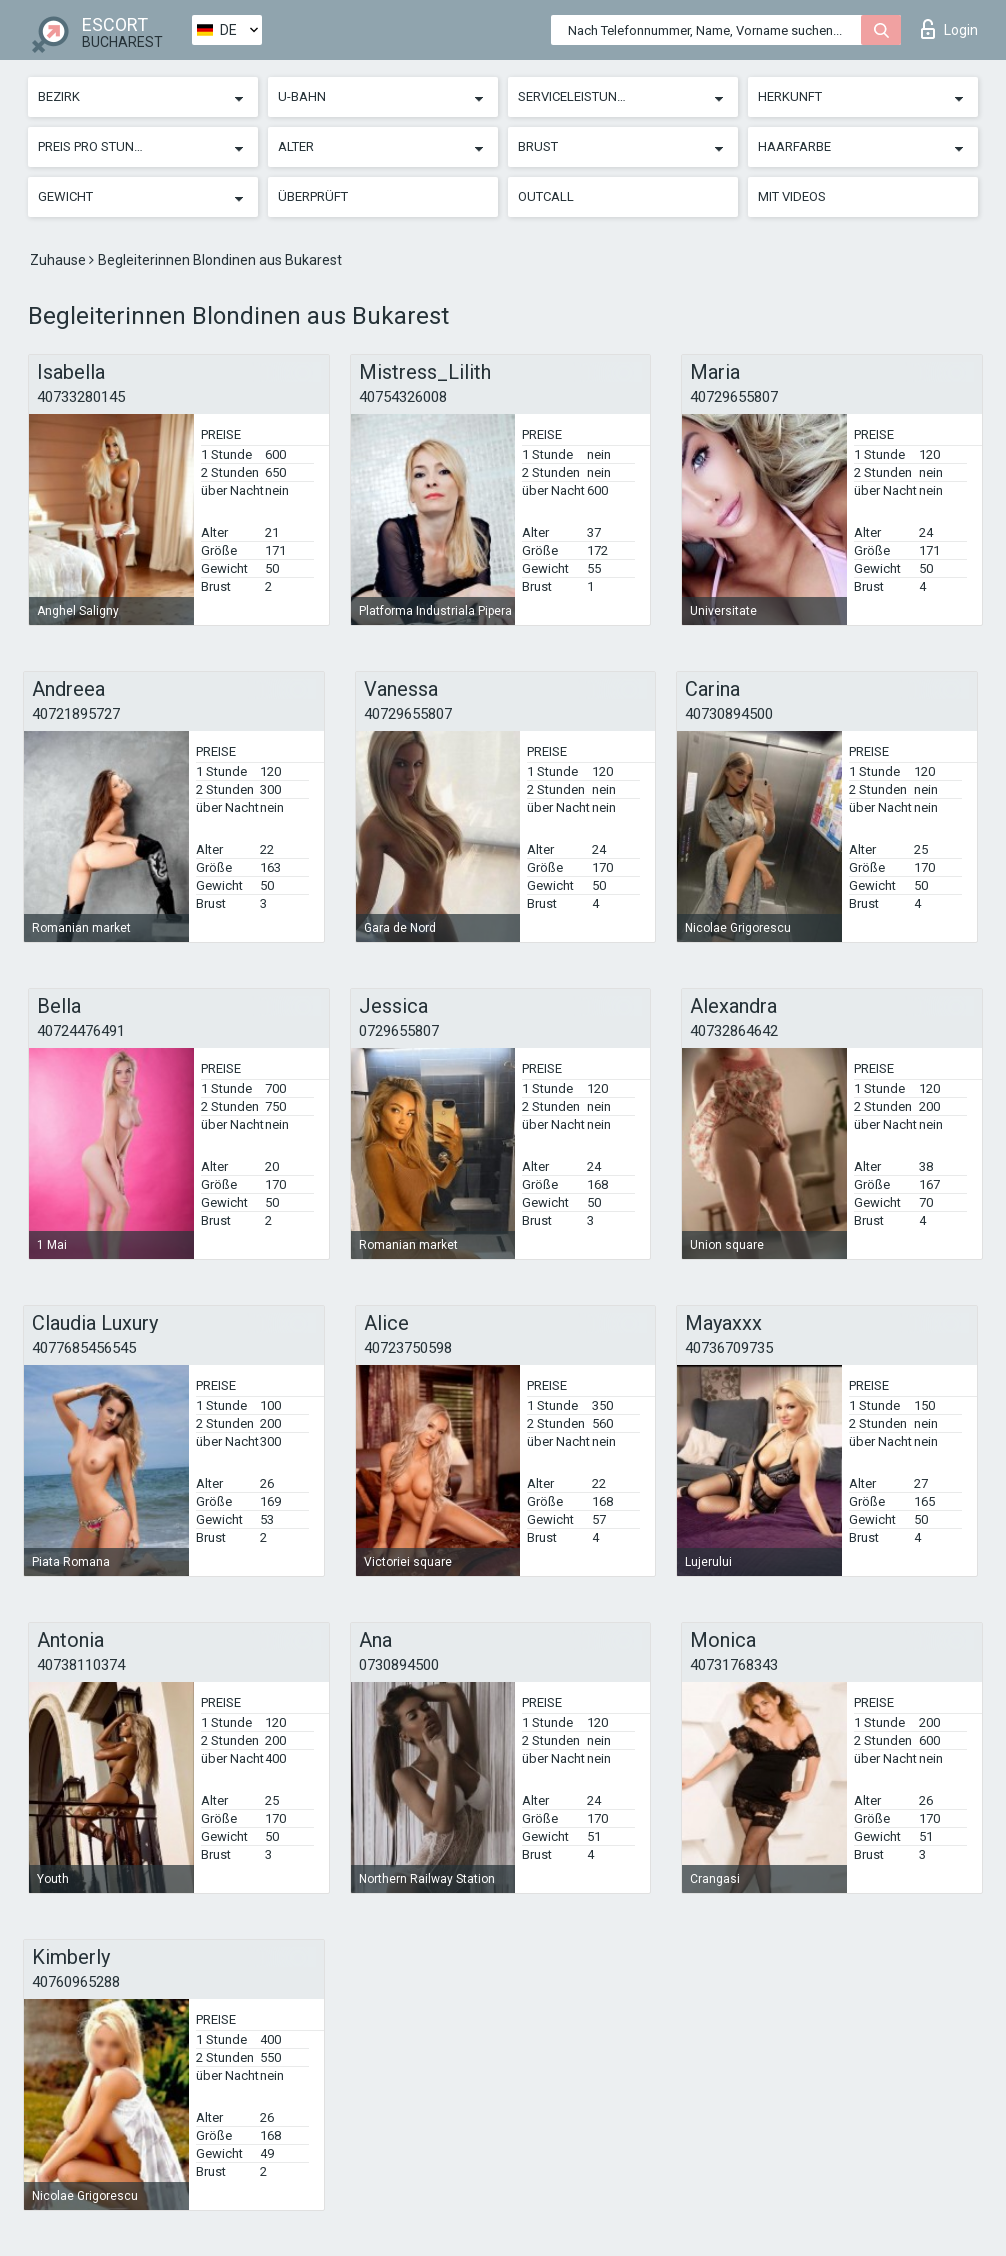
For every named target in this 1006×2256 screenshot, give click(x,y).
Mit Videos (792, 196)
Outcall (546, 196)
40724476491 (81, 1031)
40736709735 (729, 1348)
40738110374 (81, 1665)
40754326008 (403, 397)
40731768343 (734, 1665)
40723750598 (408, 1348)
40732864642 (734, 1031)
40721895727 (76, 714)
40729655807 (734, 397)
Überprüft (313, 196)
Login (949, 29)
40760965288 (76, 1982)
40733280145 (81, 397)
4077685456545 (84, 1348)
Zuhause (59, 260)
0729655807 (399, 1031)
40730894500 (729, 714)
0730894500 (399, 1665)
